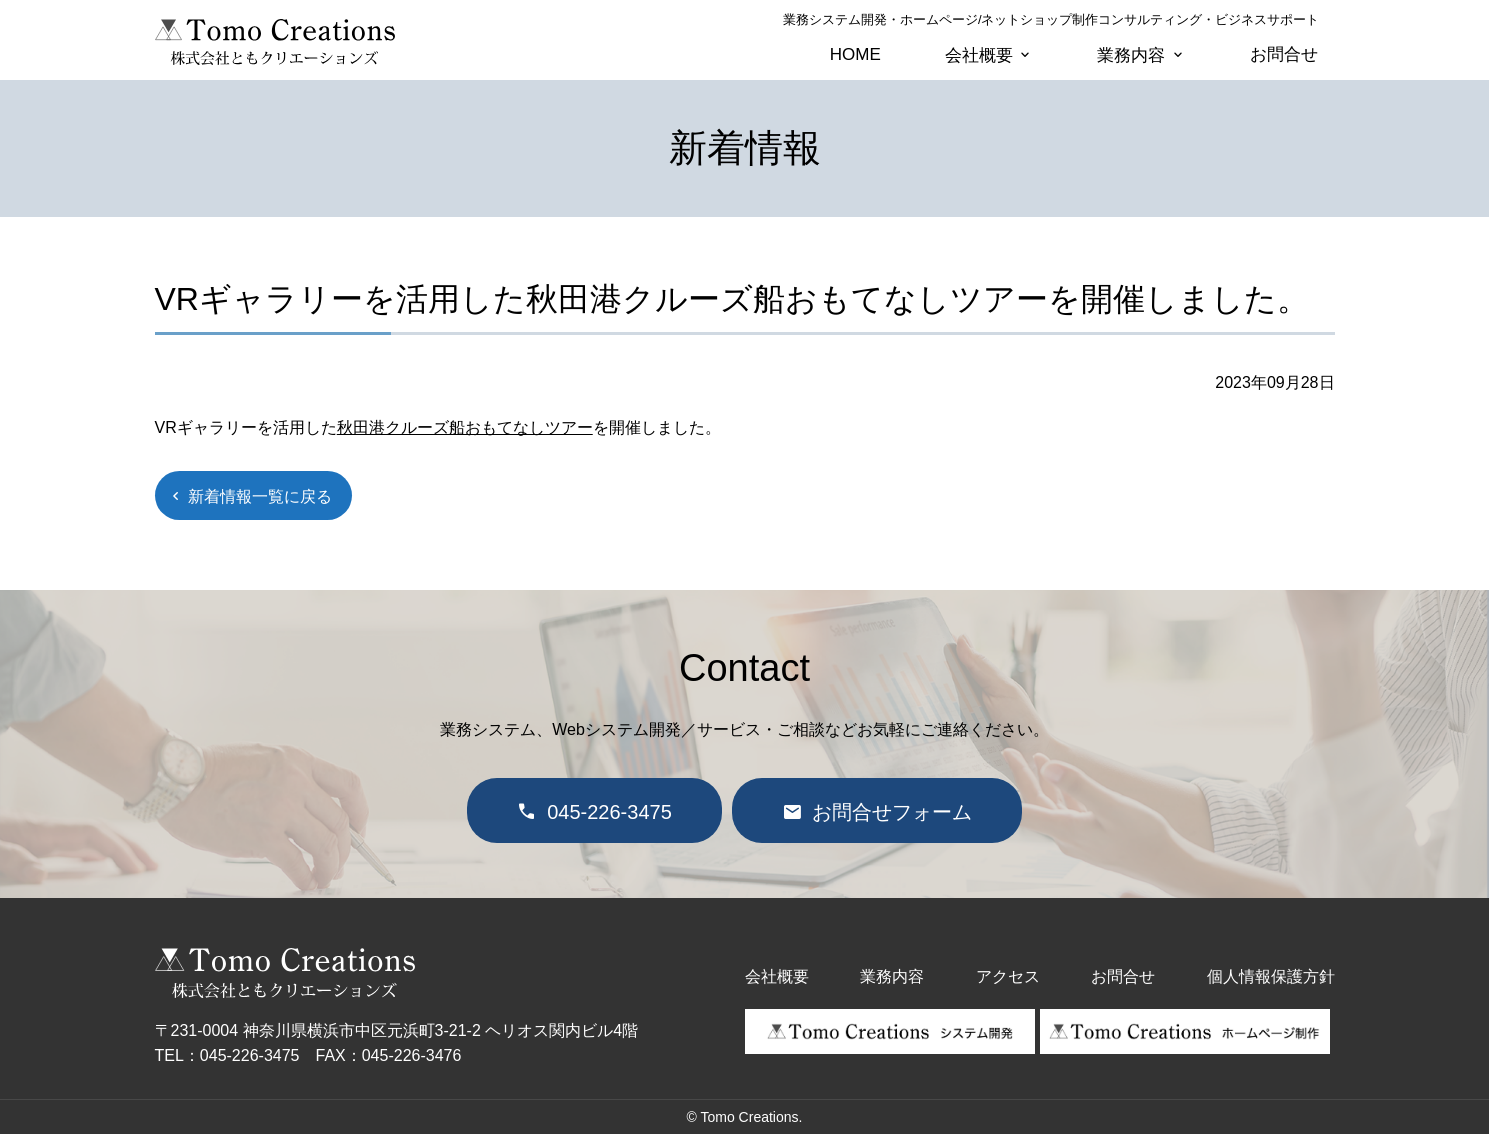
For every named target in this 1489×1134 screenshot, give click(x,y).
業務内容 (1131, 55)
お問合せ (1284, 54)
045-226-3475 (609, 812)
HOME (855, 54)
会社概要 (979, 55)
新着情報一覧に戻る (260, 496)
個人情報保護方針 (1271, 976)
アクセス (1008, 976)
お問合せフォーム (892, 812)
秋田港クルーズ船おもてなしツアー (465, 427)
